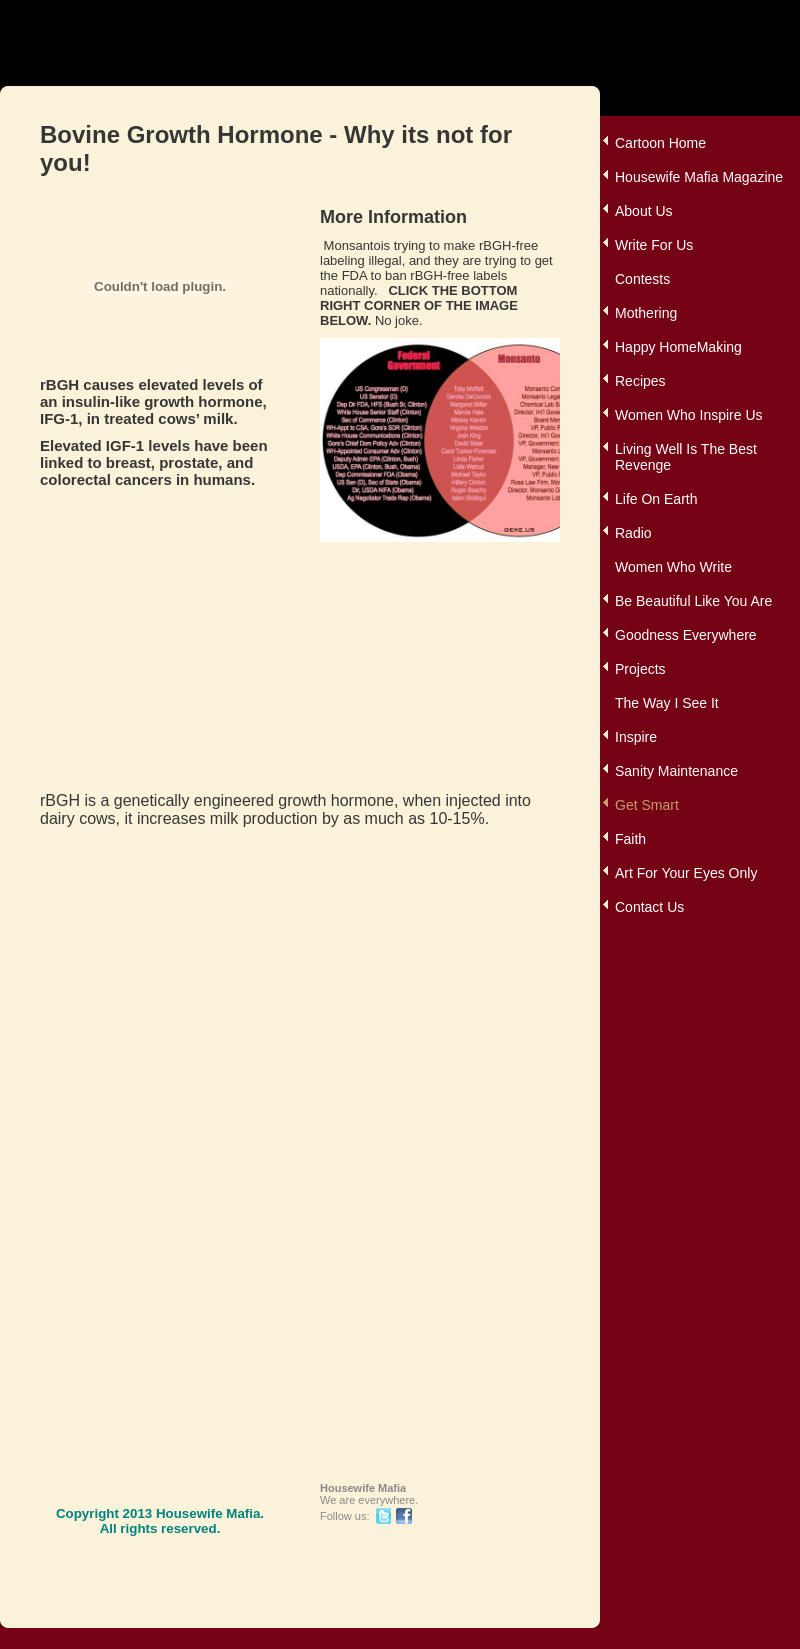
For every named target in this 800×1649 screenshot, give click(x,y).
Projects (640, 669)
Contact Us (649, 907)
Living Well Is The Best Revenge (686, 457)
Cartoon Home (660, 143)
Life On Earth (656, 499)
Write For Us (654, 245)
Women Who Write (673, 567)
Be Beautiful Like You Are (693, 601)
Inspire (636, 737)
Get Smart (647, 805)
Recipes (640, 381)
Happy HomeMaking (678, 347)
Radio (633, 533)
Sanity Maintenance (676, 771)
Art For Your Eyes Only (686, 873)
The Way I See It (667, 703)
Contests (642, 279)
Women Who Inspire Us (689, 415)
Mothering (646, 313)
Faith (630, 839)
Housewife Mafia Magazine (699, 177)
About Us (644, 211)
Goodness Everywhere (686, 635)
